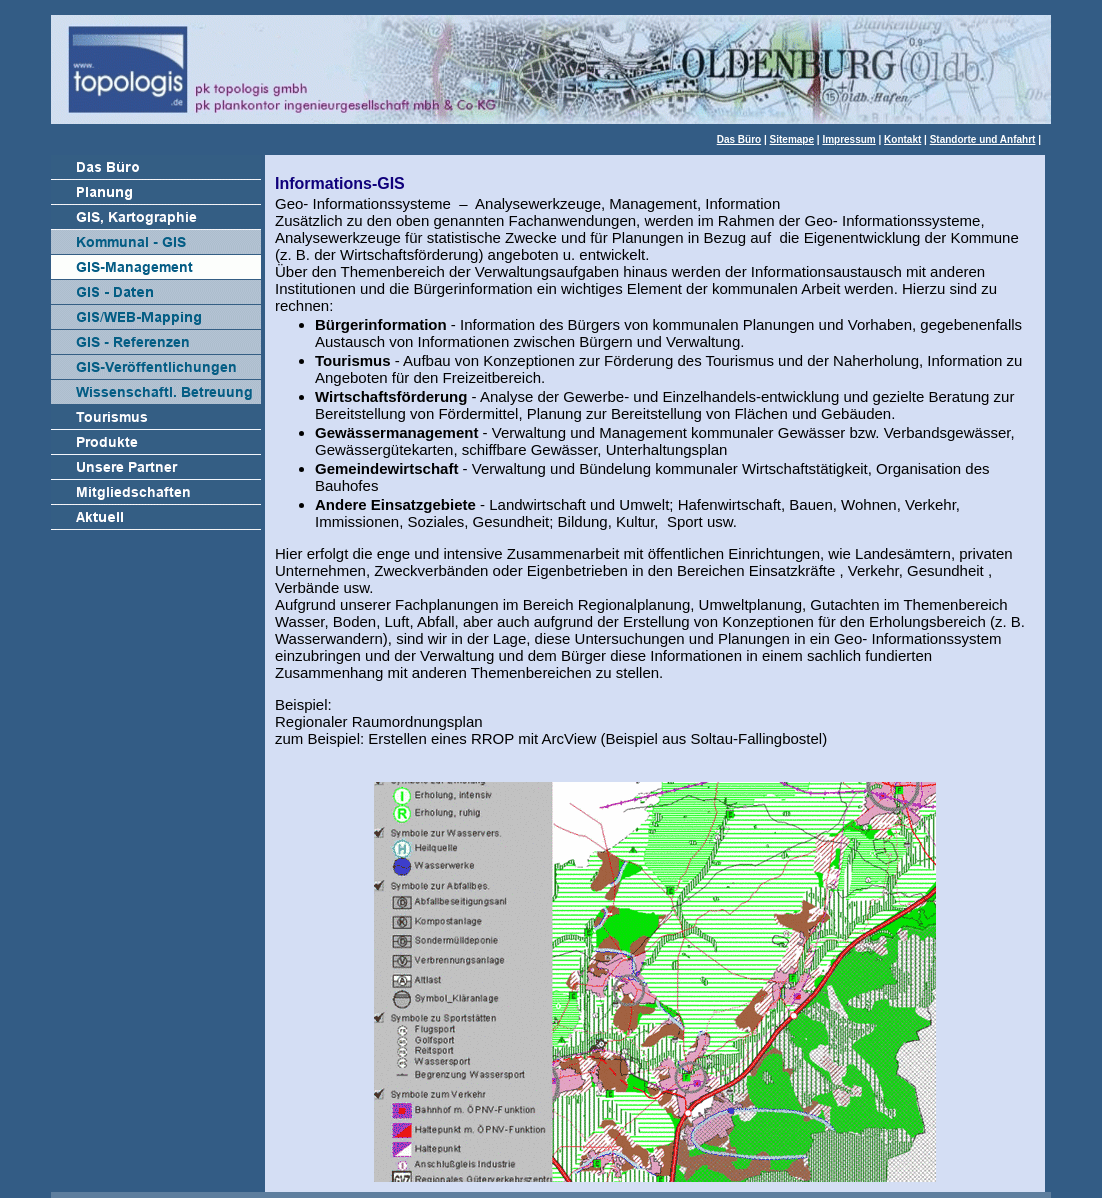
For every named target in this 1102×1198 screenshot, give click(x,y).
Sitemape (792, 139)
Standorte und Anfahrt (983, 139)
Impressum (848, 139)
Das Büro (739, 139)
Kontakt (902, 139)
